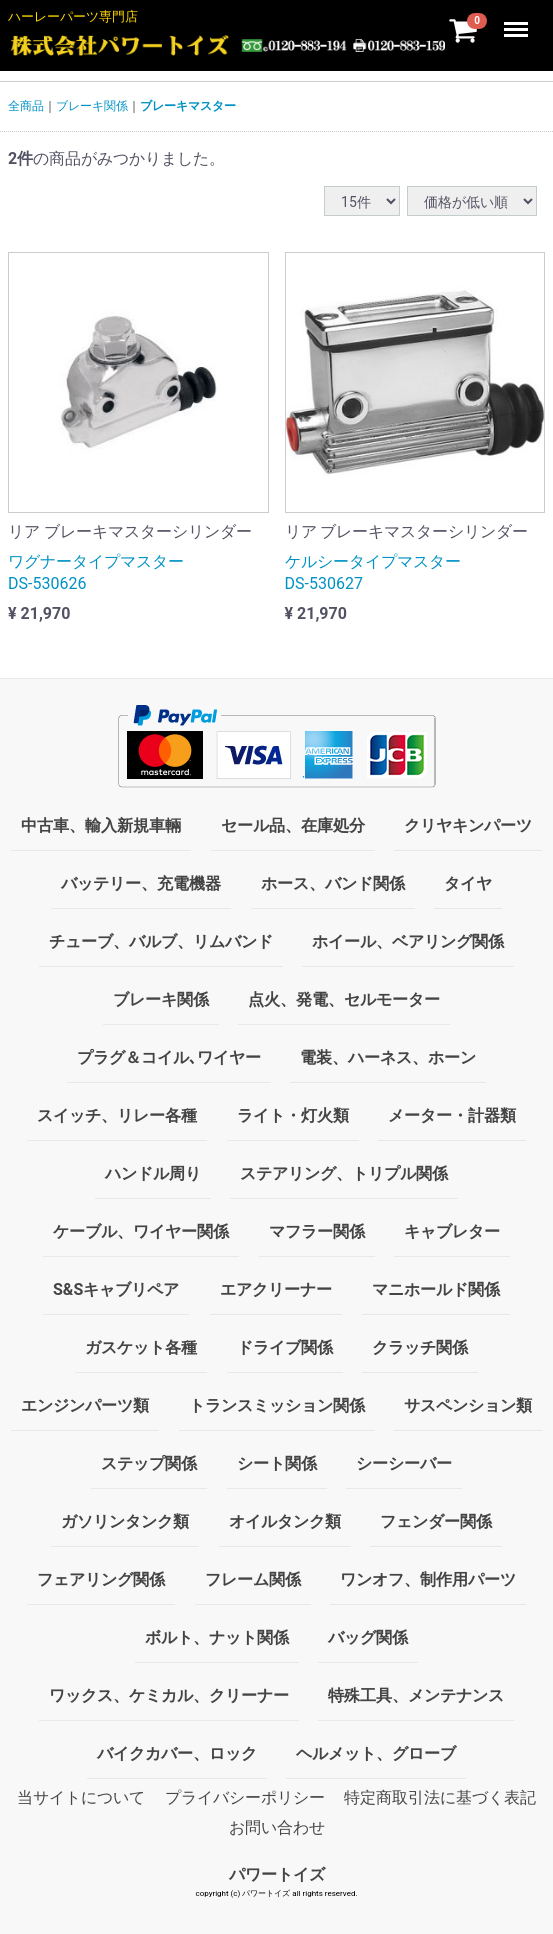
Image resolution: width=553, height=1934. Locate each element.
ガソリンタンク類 (125, 1521)
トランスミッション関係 (277, 1405)
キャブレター (452, 1231)
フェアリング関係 (101, 1579)
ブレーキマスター (188, 106)
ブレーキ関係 (92, 106)
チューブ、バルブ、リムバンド (161, 941)
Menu (518, 20)
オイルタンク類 (285, 1521)
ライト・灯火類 (293, 1115)
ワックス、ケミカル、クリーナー (169, 1695)
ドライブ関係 (285, 1347)
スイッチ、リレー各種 (117, 1115)
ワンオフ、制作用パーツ (428, 1579)
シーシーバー (404, 1463)
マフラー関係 (317, 1231)
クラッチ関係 (420, 1347)
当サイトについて (81, 1797)
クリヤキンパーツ (468, 825)
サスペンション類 (468, 1405)
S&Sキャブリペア (116, 1289)
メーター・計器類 (452, 1115)
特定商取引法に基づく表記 (440, 1797)
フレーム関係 (253, 1579)
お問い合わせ (277, 1827)
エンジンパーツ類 (85, 1405)
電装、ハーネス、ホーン (388, 1057)
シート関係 (277, 1463)
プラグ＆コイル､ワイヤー (169, 1057)
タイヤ (468, 883)
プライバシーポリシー (245, 1797)
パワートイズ (277, 1874)
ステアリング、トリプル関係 (344, 1173)
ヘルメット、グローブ (376, 1753)
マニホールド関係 (436, 1289)
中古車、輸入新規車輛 (101, 825)
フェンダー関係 (436, 1521)
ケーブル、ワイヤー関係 (141, 1231)
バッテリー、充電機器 (141, 883)
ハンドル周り (153, 1173)
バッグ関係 (368, 1637)
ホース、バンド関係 (333, 883)
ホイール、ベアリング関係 (408, 941)
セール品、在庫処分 (293, 825)
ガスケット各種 (141, 1347)
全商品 (26, 106)
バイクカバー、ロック (177, 1753)
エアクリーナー (276, 1289)
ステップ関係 (149, 1463)
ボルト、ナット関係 (217, 1637)
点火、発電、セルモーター (344, 999)
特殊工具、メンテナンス (416, 1695)
